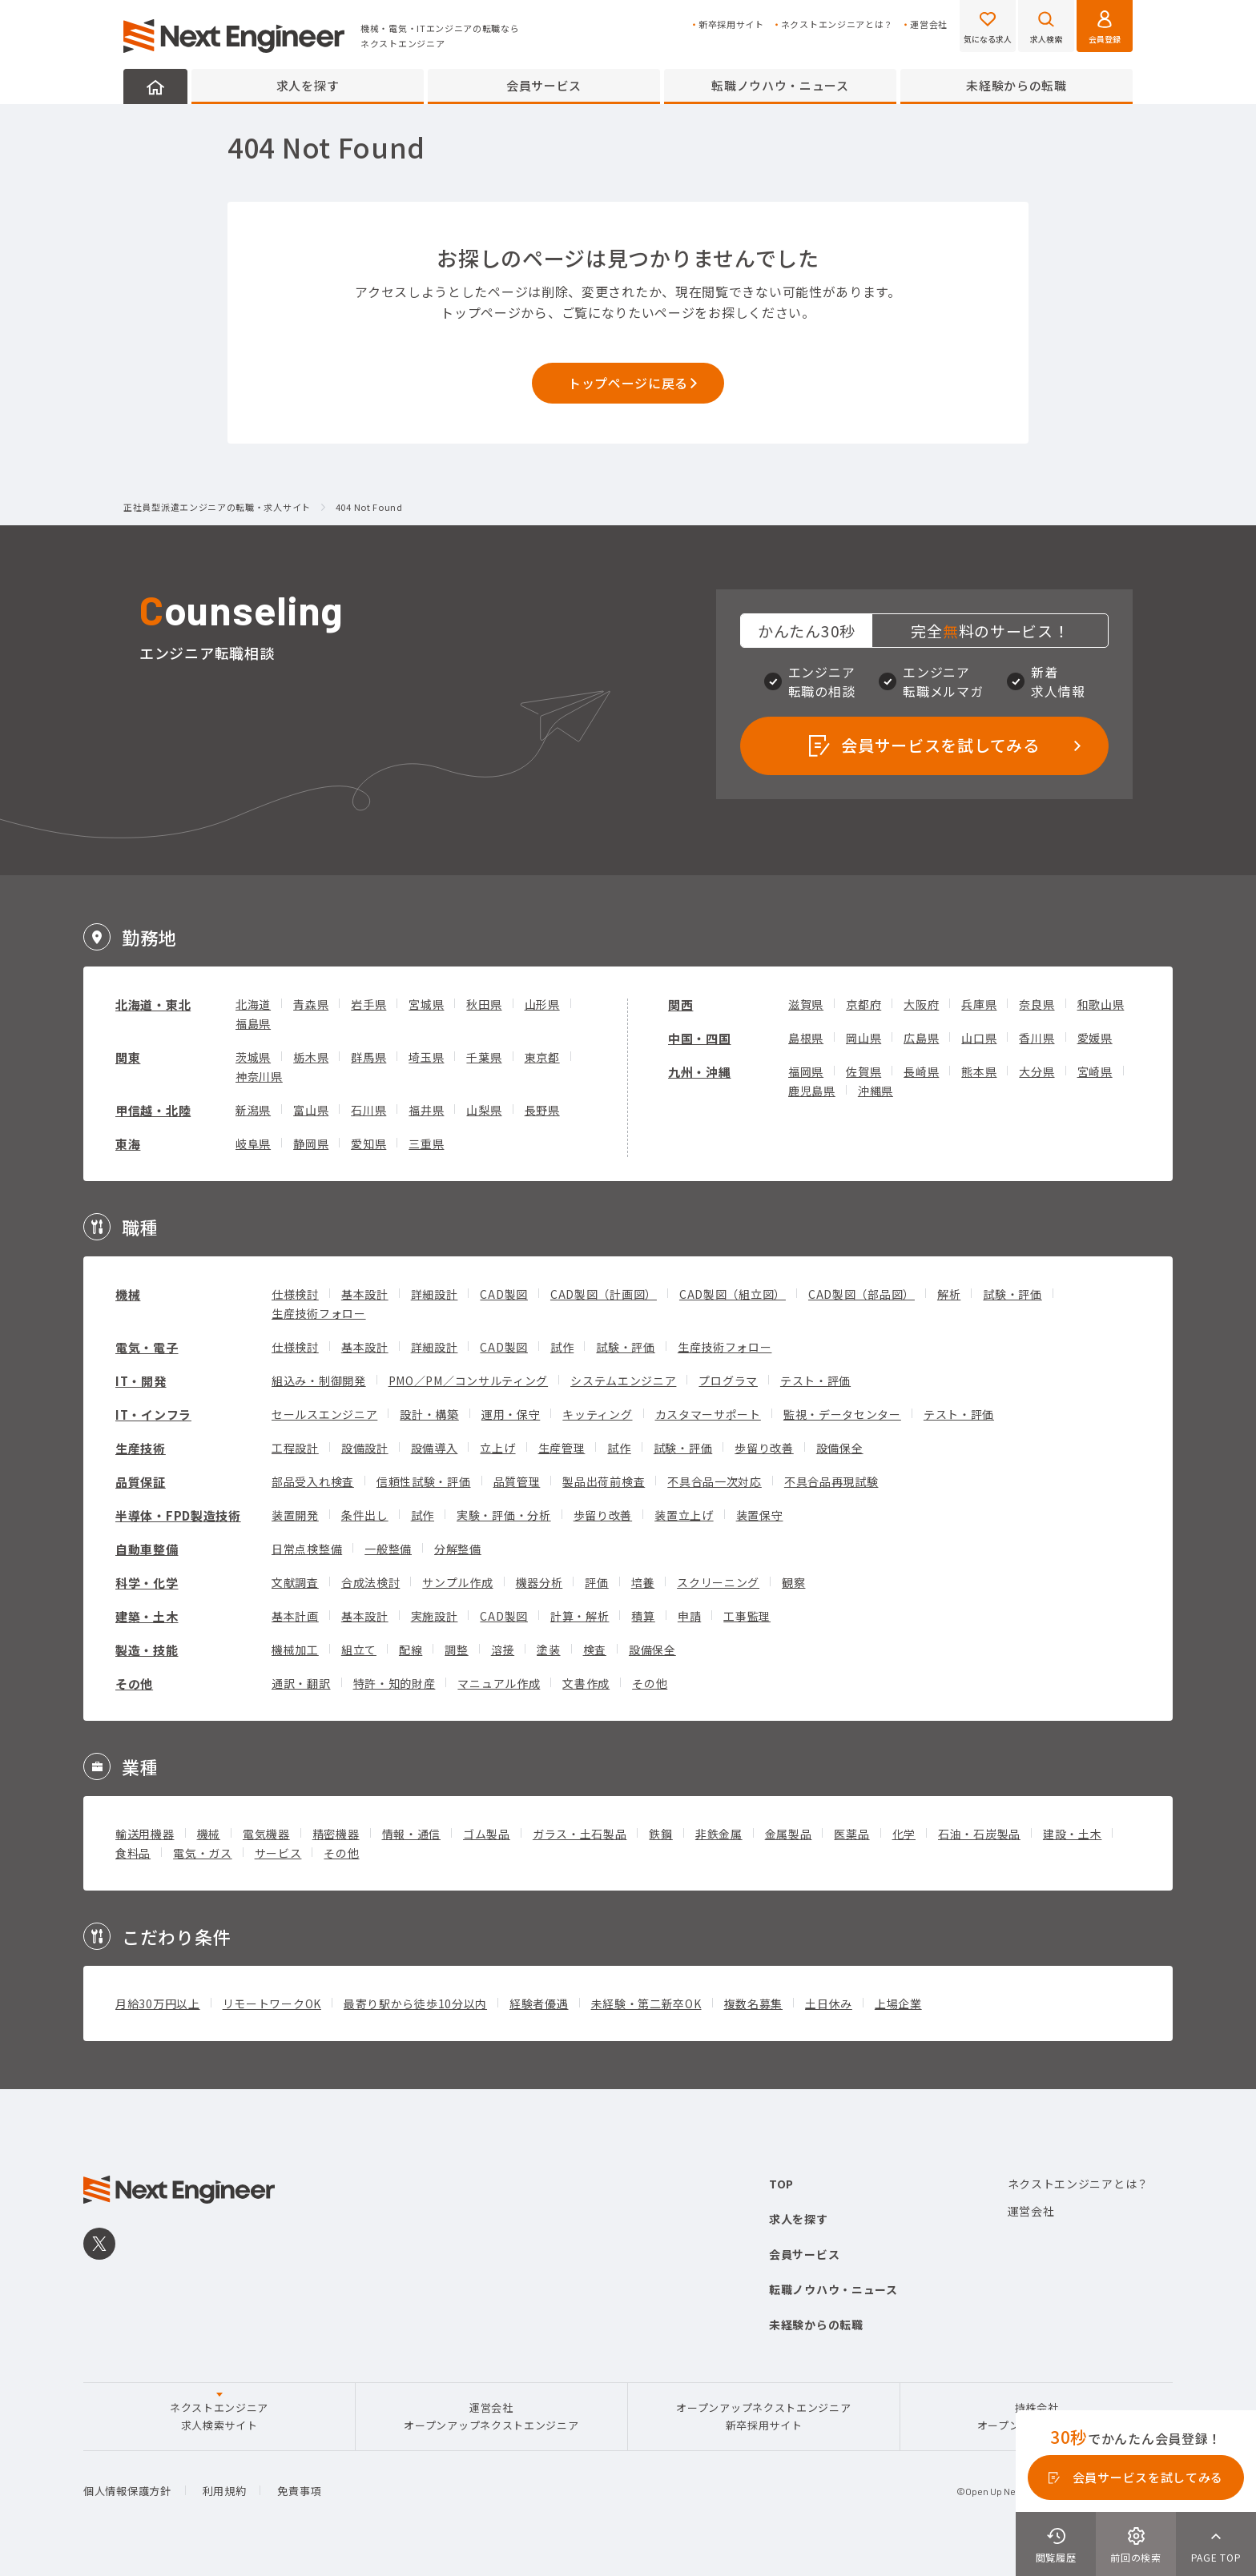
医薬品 (851, 1834)
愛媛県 (1095, 1038)
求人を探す (308, 85)
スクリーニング (718, 1582)
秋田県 (483, 1004)
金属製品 (788, 1834)
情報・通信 (411, 1834)
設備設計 (364, 1448)
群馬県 (368, 1057)
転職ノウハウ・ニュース (780, 85)
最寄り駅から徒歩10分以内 (415, 2003)
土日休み (828, 2003)
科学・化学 (147, 1582)
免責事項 (299, 2490)
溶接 (502, 1650)
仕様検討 (295, 1294)
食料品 (133, 1853)
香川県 (1036, 1038)
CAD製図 (504, 1294)
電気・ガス (202, 1853)
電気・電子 (147, 1347)
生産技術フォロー (319, 1313)
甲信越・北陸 (153, 1110)
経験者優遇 (539, 2003)
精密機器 (336, 1834)
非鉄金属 (719, 1834)
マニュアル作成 (498, 1683)
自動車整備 (147, 1549)
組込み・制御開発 (319, 1380)
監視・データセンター (842, 1414)
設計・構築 (429, 1414)
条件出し (364, 1515)
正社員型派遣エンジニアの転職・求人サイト (217, 507)
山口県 (978, 1038)
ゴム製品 (486, 1834)
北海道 (253, 1004)
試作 (562, 1347)
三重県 (426, 1143)
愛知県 (368, 1143)
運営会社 (929, 24)
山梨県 (483, 1110)
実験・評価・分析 (504, 1515)
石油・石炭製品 (979, 1834)
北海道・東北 (153, 1004)
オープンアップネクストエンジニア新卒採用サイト (763, 2416)
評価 (596, 1582)
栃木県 (310, 1057)
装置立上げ (684, 1515)
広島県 (921, 1038)
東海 (127, 1143)
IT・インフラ (153, 1414)
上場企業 (898, 2003)
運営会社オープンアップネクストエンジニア (491, 2416)
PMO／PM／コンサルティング (468, 1380)
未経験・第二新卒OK (646, 2003)
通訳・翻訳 (301, 1683)
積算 (642, 1616)
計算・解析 (580, 1616)
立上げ (497, 1448)
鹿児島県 (811, 1091)
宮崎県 (1095, 1071)
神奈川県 (259, 1076)
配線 (410, 1650)
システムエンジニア (623, 1380)
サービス (278, 1853)
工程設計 (295, 1448)
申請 (689, 1616)
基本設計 (364, 1294)
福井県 (426, 1110)
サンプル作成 (457, 1582)
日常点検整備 (307, 1549)
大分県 (1036, 1071)
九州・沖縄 (699, 1071)
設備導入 (434, 1448)
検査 (594, 1650)
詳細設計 (434, 1294)
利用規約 (225, 2490)
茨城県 (253, 1057)
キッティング (597, 1414)
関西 (680, 1004)
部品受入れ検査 (313, 1481)
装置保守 (759, 1515)
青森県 (310, 1004)
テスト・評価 (815, 1380)
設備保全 (839, 1448)
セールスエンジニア (324, 1414)
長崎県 (921, 1071)
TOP (781, 2184)
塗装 (548, 1650)
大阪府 (921, 1004)
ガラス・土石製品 (580, 1834)
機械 (127, 1294)
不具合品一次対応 (714, 1481)
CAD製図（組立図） (732, 1294)
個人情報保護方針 (127, 2490)
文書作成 (586, 1683)
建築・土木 (147, 1616)
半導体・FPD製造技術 (178, 1515)
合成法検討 (371, 1582)
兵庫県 (978, 1004)
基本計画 (295, 1616)
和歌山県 (1101, 1004)
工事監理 (747, 1616)
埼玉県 (426, 1057)
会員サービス (544, 85)
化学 (904, 1834)
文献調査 (295, 1582)
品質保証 (140, 1481)
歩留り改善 (764, 1448)
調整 (456, 1650)
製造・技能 (147, 1650)
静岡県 (310, 1143)
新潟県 (253, 1110)
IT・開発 (141, 1380)
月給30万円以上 (157, 2003)
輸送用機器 (145, 1834)
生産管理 (562, 1448)
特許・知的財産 (394, 1683)
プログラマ (728, 1380)
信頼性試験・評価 (423, 1481)
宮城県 (426, 1004)
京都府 (863, 1004)
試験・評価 (1012, 1294)
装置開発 (295, 1515)
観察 (793, 1582)
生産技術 (140, 1448)
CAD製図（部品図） (861, 1294)
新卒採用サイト (731, 24)
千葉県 (483, 1057)
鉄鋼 (660, 1834)
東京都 (542, 1057)
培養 (642, 1582)
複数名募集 (753, 2003)
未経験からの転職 (1016, 85)
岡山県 (863, 1038)
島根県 (805, 1038)
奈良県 (1036, 1004)
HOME (155, 86)
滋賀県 (805, 1004)
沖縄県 (875, 1091)
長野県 (542, 1110)
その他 (134, 1683)
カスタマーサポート (708, 1414)
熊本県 (978, 1071)
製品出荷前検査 (603, 1481)
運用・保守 (511, 1414)
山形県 (542, 1004)
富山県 (310, 1110)
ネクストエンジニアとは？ (837, 24)
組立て (358, 1650)
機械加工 (295, 1650)
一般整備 (388, 1549)
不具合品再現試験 (831, 1481)
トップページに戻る (628, 382)
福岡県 (805, 1071)
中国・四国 (699, 1038)
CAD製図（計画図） (603, 1294)
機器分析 (539, 1582)
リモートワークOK (272, 2003)
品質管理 (517, 1481)
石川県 (368, 1110)
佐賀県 (863, 1071)
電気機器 (266, 1834)
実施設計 (434, 1616)
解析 (948, 1294)
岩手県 (368, 1004)
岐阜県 (253, 1143)
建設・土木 (1072, 1834)
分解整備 (457, 1549)
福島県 (253, 1023)
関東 (127, 1057)
